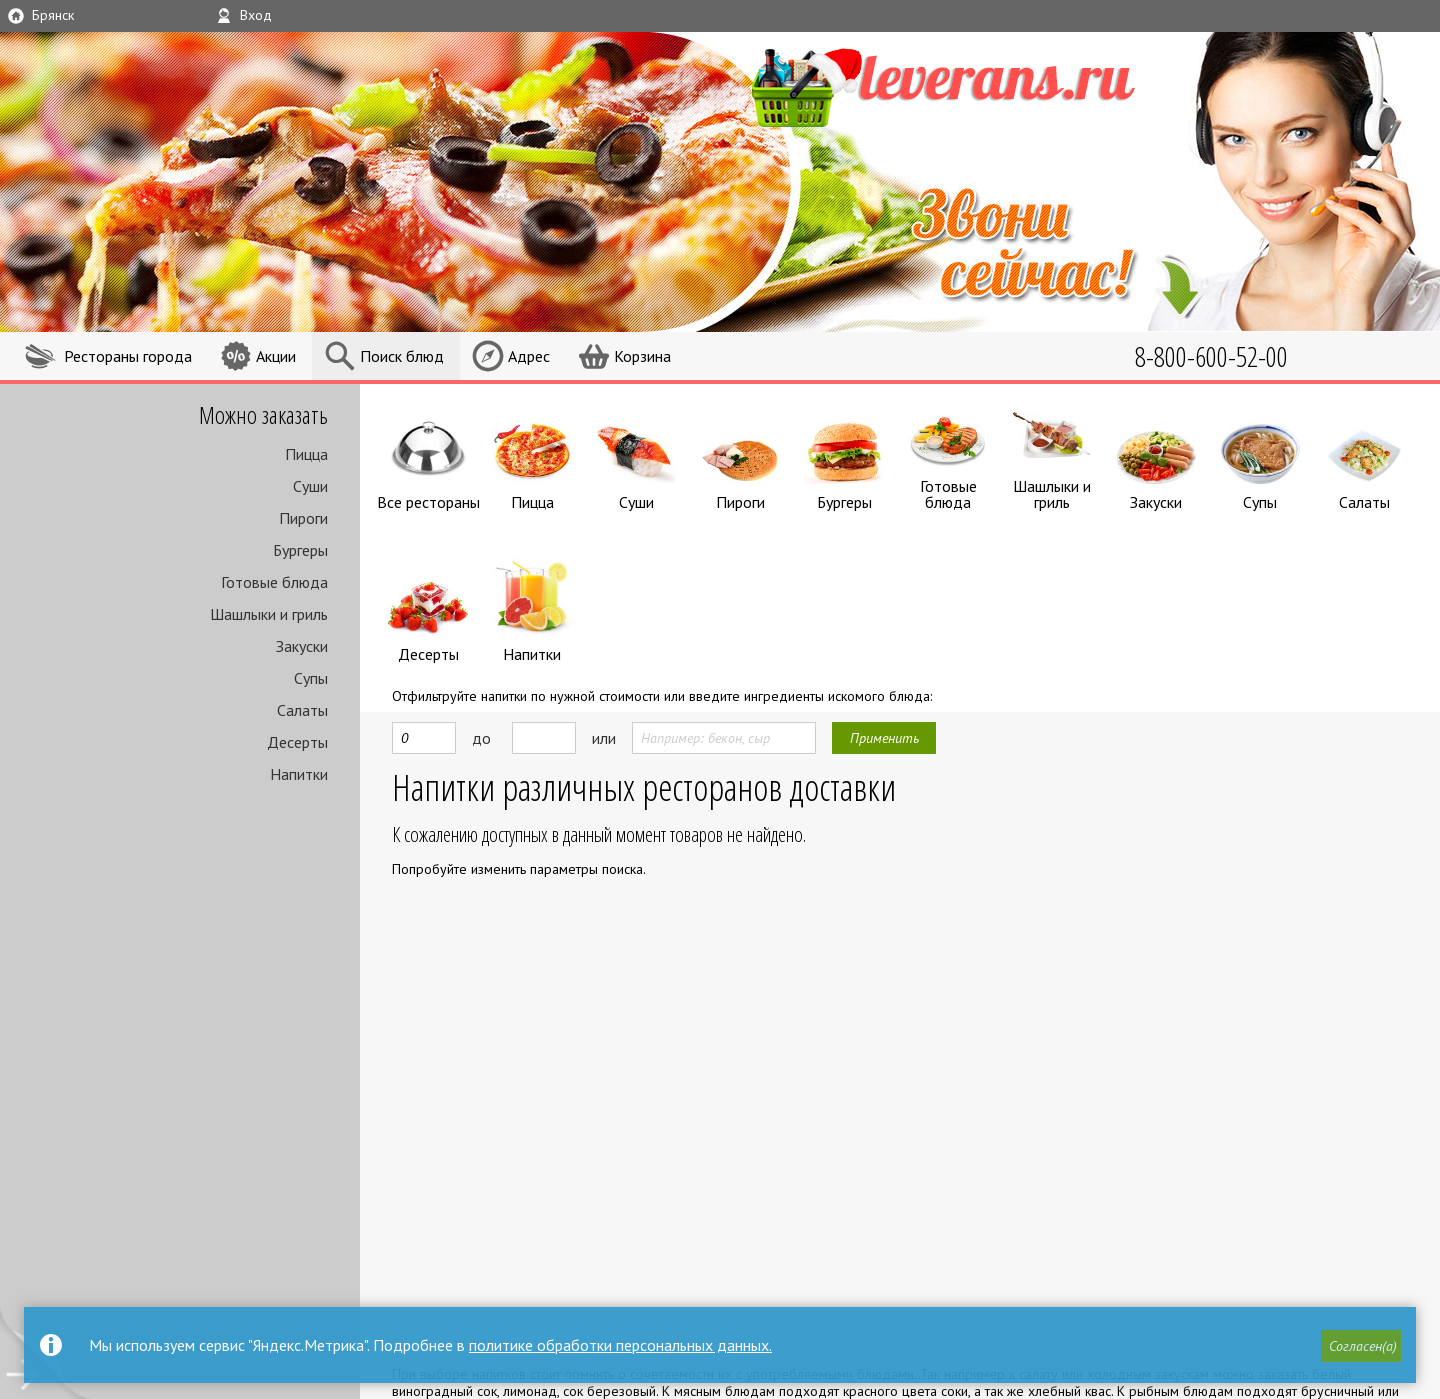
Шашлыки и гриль (269, 614)
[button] (1361, 1346)
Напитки (299, 774)
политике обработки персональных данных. (620, 1345)
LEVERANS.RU (974, 85)
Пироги (303, 518)
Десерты (297, 742)
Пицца (306, 454)
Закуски (302, 646)
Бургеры (300, 550)
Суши (310, 486)
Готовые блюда (274, 582)
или (604, 733)
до (481, 733)
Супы (311, 678)
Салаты (302, 710)
